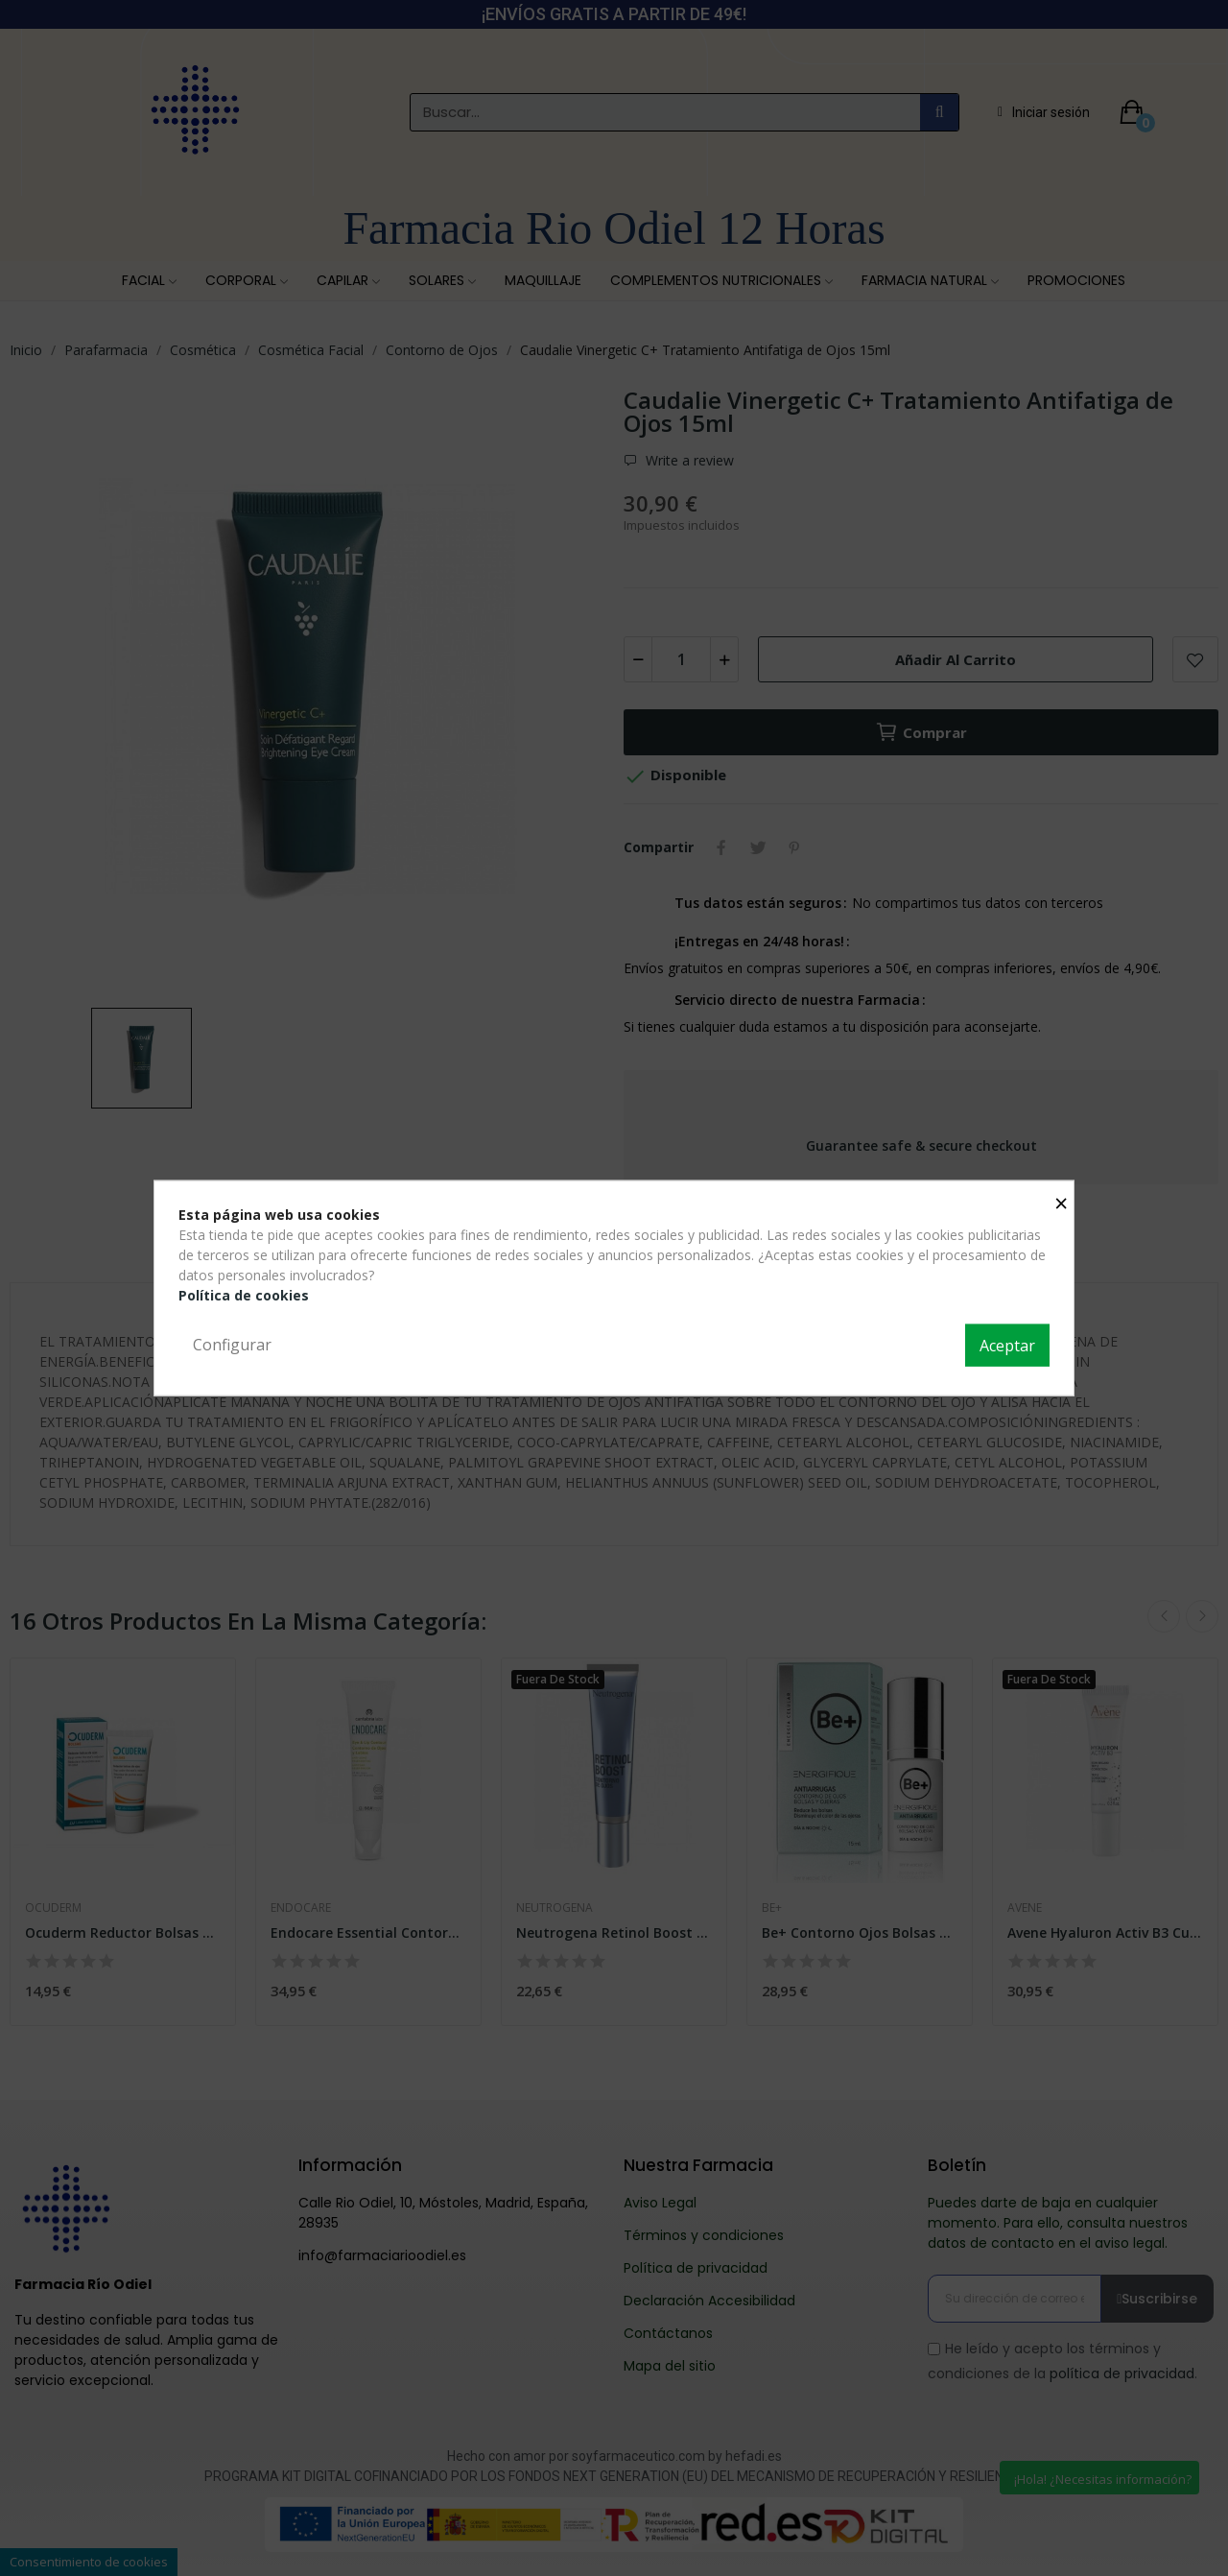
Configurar (232, 1344)
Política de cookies (243, 1295)
